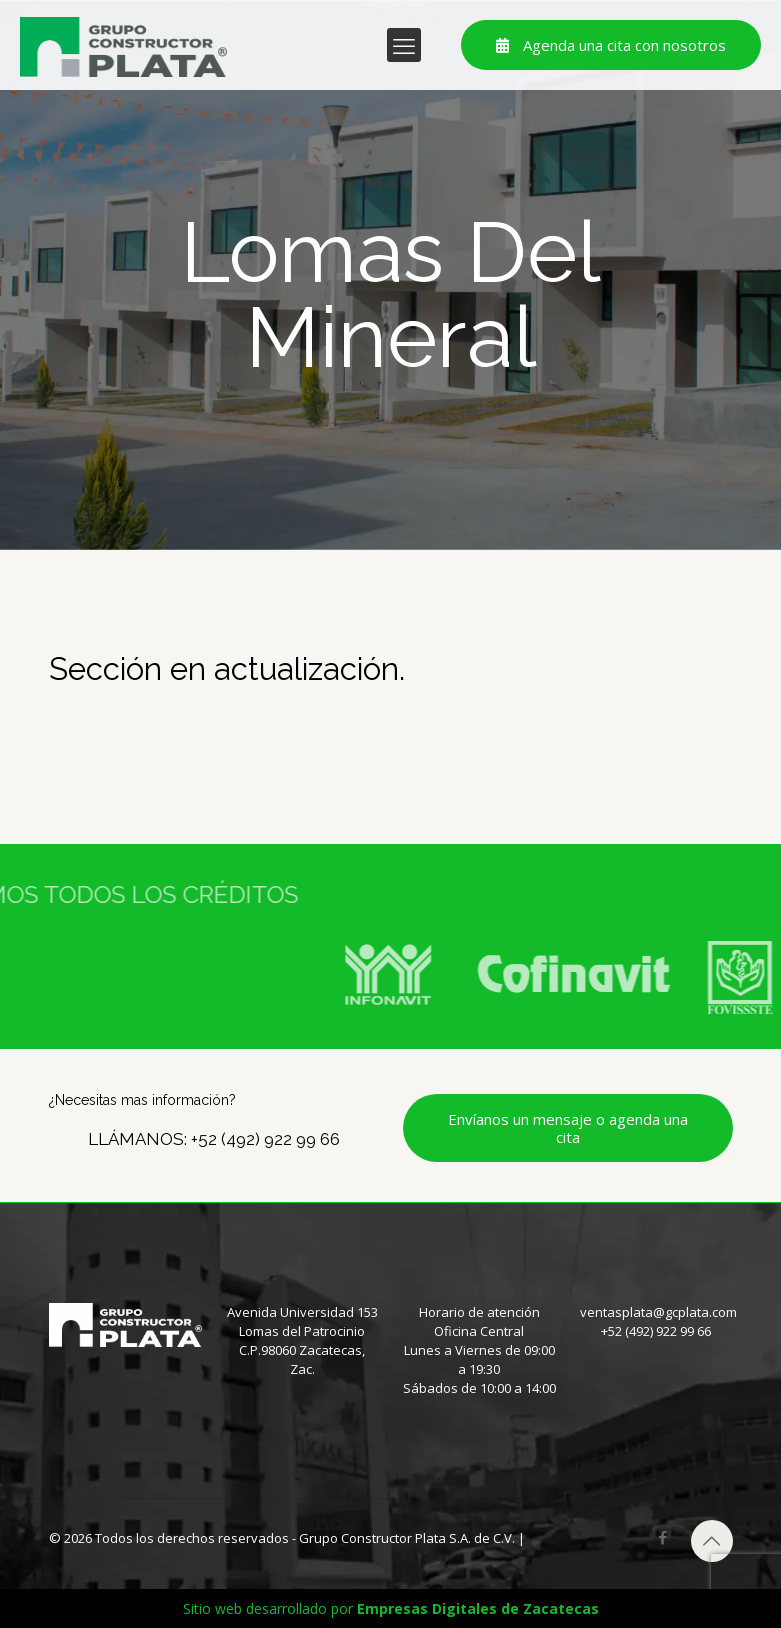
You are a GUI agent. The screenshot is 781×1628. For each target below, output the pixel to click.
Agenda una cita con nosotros (611, 45)
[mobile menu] (404, 45)
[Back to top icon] (712, 1541)
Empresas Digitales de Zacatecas (478, 1608)
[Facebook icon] (663, 1537)
